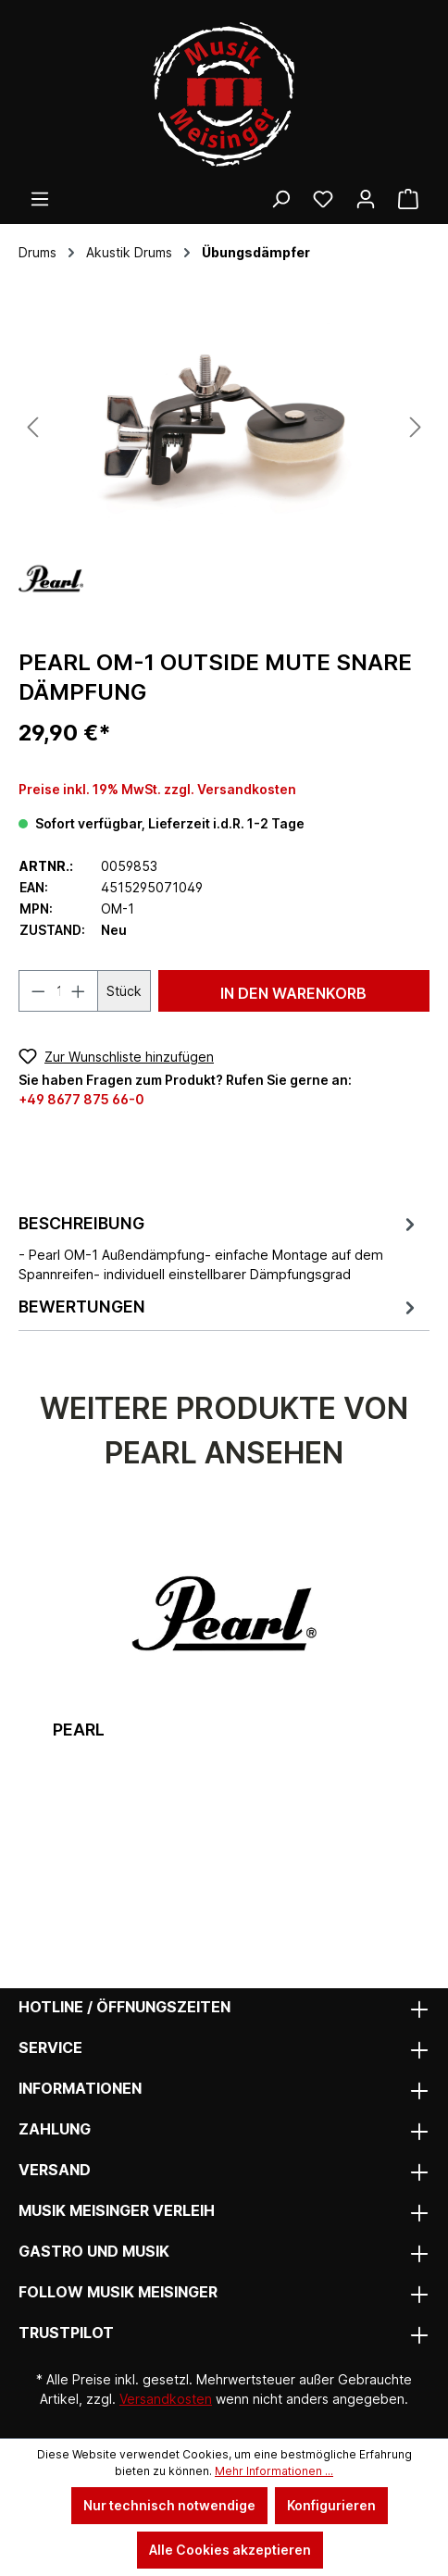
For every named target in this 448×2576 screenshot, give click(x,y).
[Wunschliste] (323, 199)
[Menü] (40, 199)
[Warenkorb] (408, 199)
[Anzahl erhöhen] (78, 991)
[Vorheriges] (32, 427)
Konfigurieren (331, 2505)
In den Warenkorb (293, 993)
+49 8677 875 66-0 (81, 1099)
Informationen (80, 2088)
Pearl (79, 1729)
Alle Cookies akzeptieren (230, 2549)
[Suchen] (280, 199)
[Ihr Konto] (365, 199)
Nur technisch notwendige (169, 2505)
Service (50, 2047)
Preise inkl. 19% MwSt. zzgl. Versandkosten (157, 789)
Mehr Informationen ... (274, 2471)
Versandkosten (165, 2399)
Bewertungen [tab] (219, 1307)
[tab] (219, 1247)
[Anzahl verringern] (38, 991)
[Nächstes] (415, 427)
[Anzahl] (58, 991)
